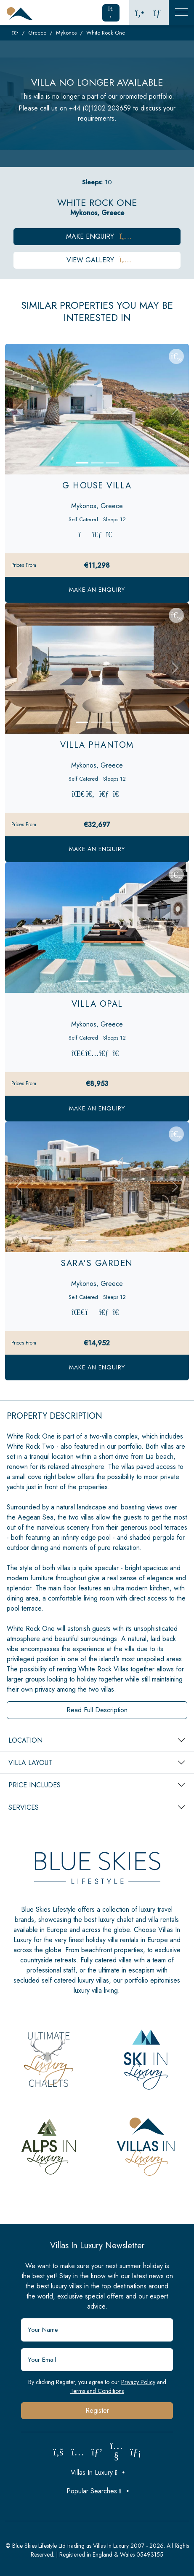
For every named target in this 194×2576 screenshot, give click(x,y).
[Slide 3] (112, 463)
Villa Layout (30, 1763)
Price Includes (34, 1785)
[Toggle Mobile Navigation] (181, 12)
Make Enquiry (97, 236)
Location (25, 1740)
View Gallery (97, 260)
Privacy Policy (138, 2382)
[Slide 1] (82, 463)
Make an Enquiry (97, 589)
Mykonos (66, 33)
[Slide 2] (97, 463)
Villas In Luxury (97, 2472)
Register (97, 2410)
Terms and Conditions (97, 2391)
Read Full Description (97, 1710)
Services (23, 1807)
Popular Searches (97, 2491)
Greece (37, 33)
